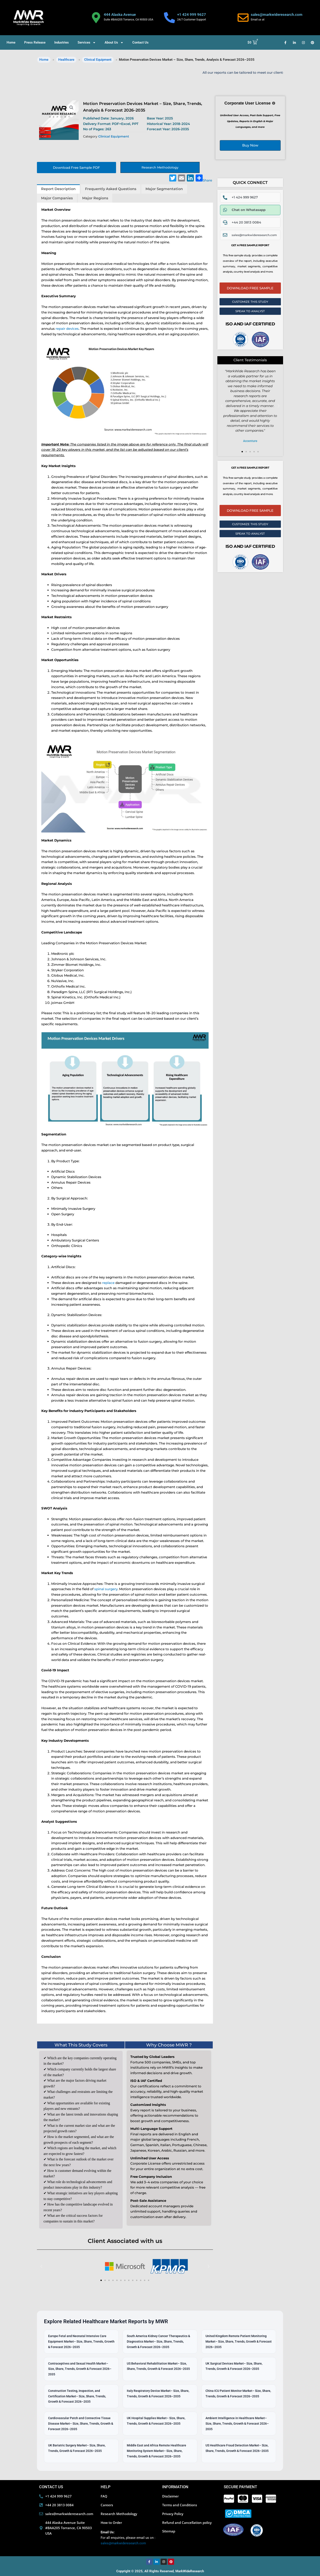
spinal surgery (106, 1589)
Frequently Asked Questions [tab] (110, 189)
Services (87, 42)
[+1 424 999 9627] (169, 17)
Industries (61, 42)
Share (204, 178)
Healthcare (66, 60)
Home (11, 42)
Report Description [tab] (58, 189)
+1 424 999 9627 (191, 14)
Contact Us (140, 42)
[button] (71, 108)
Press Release (34, 42)
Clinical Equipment (97, 60)
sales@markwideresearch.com (276, 14)
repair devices (67, 328)
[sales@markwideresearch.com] (243, 17)
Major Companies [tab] (57, 198)
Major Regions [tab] (95, 198)
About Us (114, 42)
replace (108, 1283)
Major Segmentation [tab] (164, 189)
